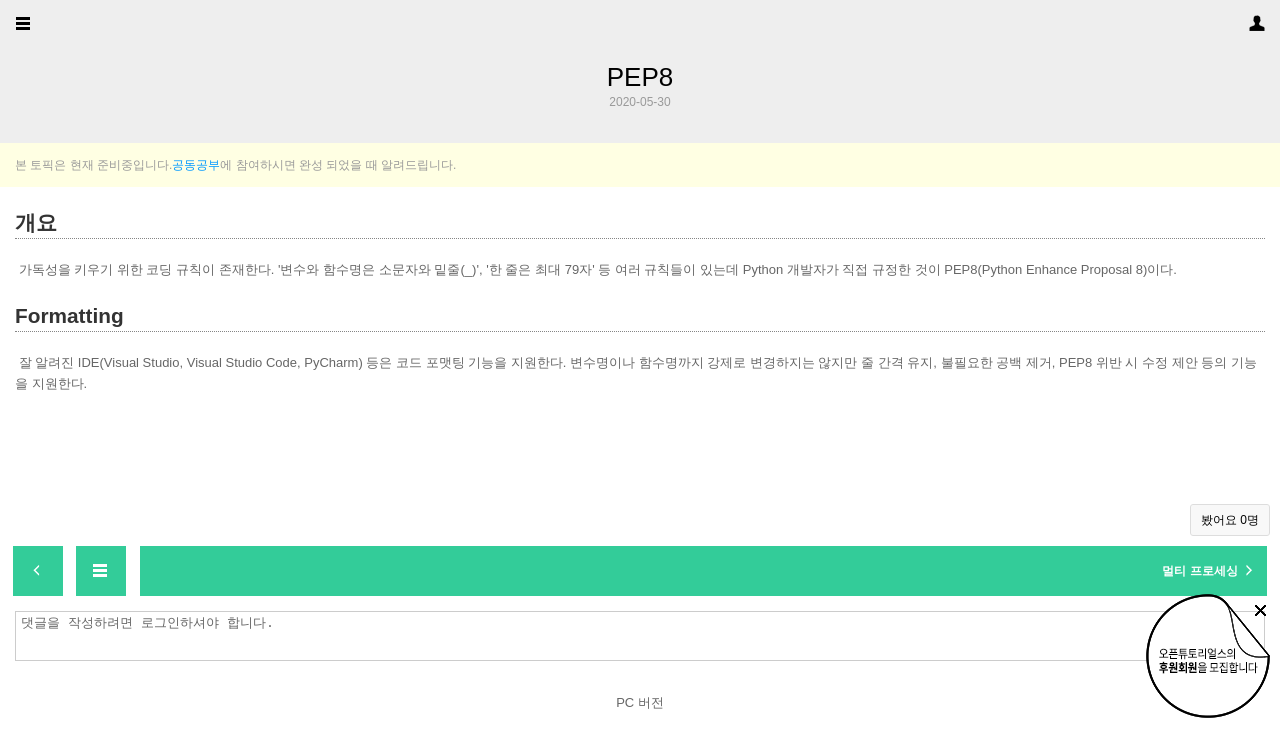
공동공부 (196, 165)
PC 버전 (640, 702)
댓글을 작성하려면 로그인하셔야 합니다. (645, 636)
